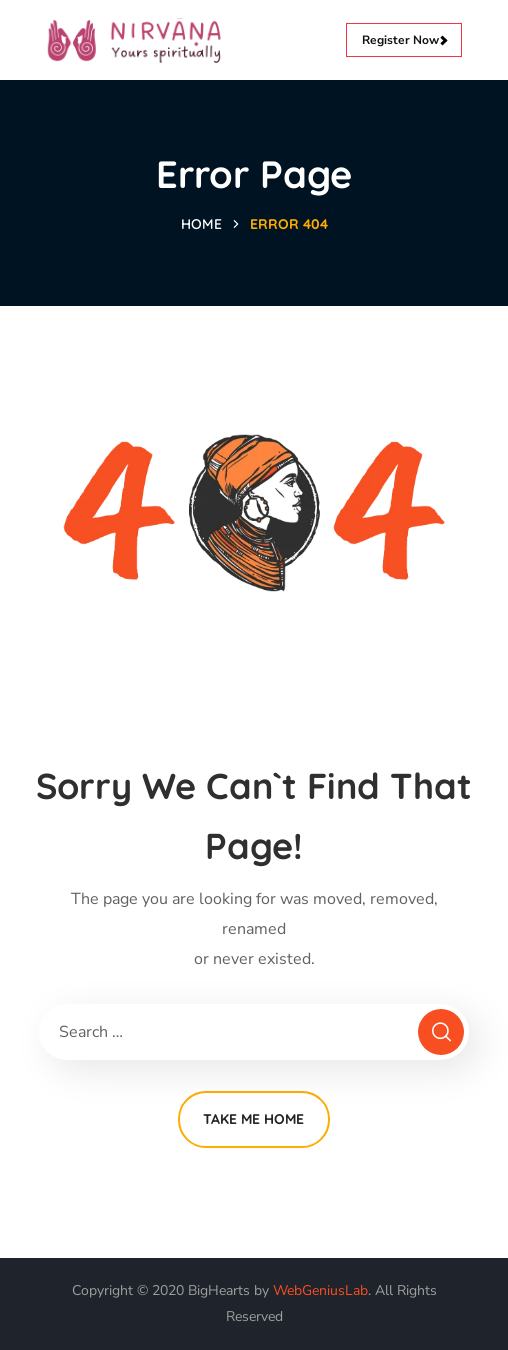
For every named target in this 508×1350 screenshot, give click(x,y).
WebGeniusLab (320, 1290)
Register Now (404, 40)
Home (201, 224)
